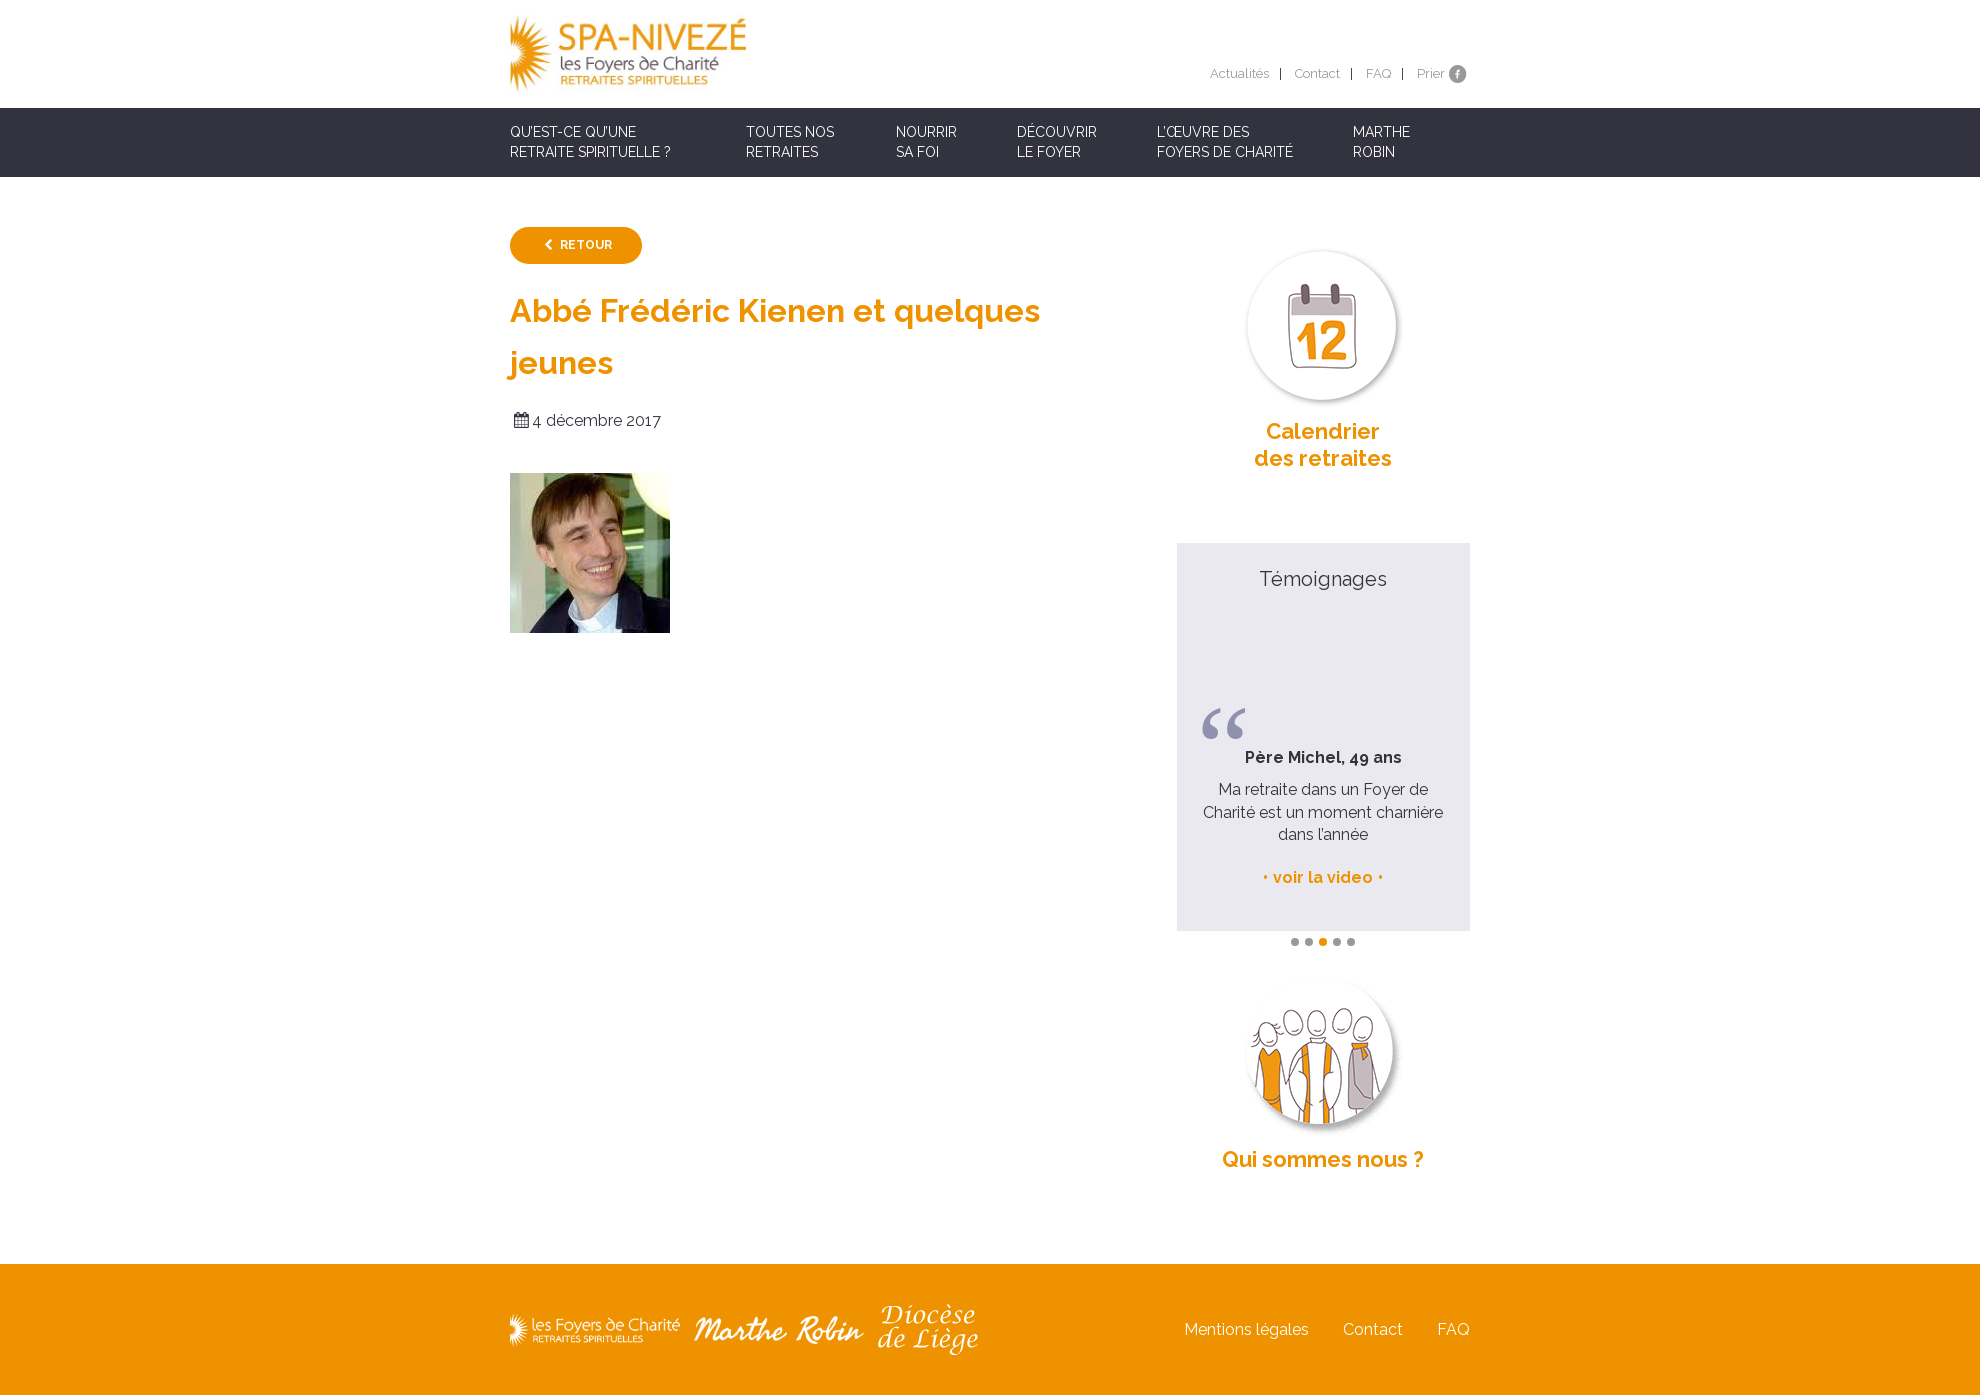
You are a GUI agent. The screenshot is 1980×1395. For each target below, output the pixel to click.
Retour (586, 245)
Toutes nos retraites (790, 142)
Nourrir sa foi (926, 142)
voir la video (1323, 877)
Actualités (1239, 73)
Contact (1317, 73)
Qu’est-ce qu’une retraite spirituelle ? (590, 142)
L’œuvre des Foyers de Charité (1225, 142)
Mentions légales (1246, 1329)
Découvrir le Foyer (1057, 142)
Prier (1431, 73)
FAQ (1378, 73)
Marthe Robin (1381, 142)
